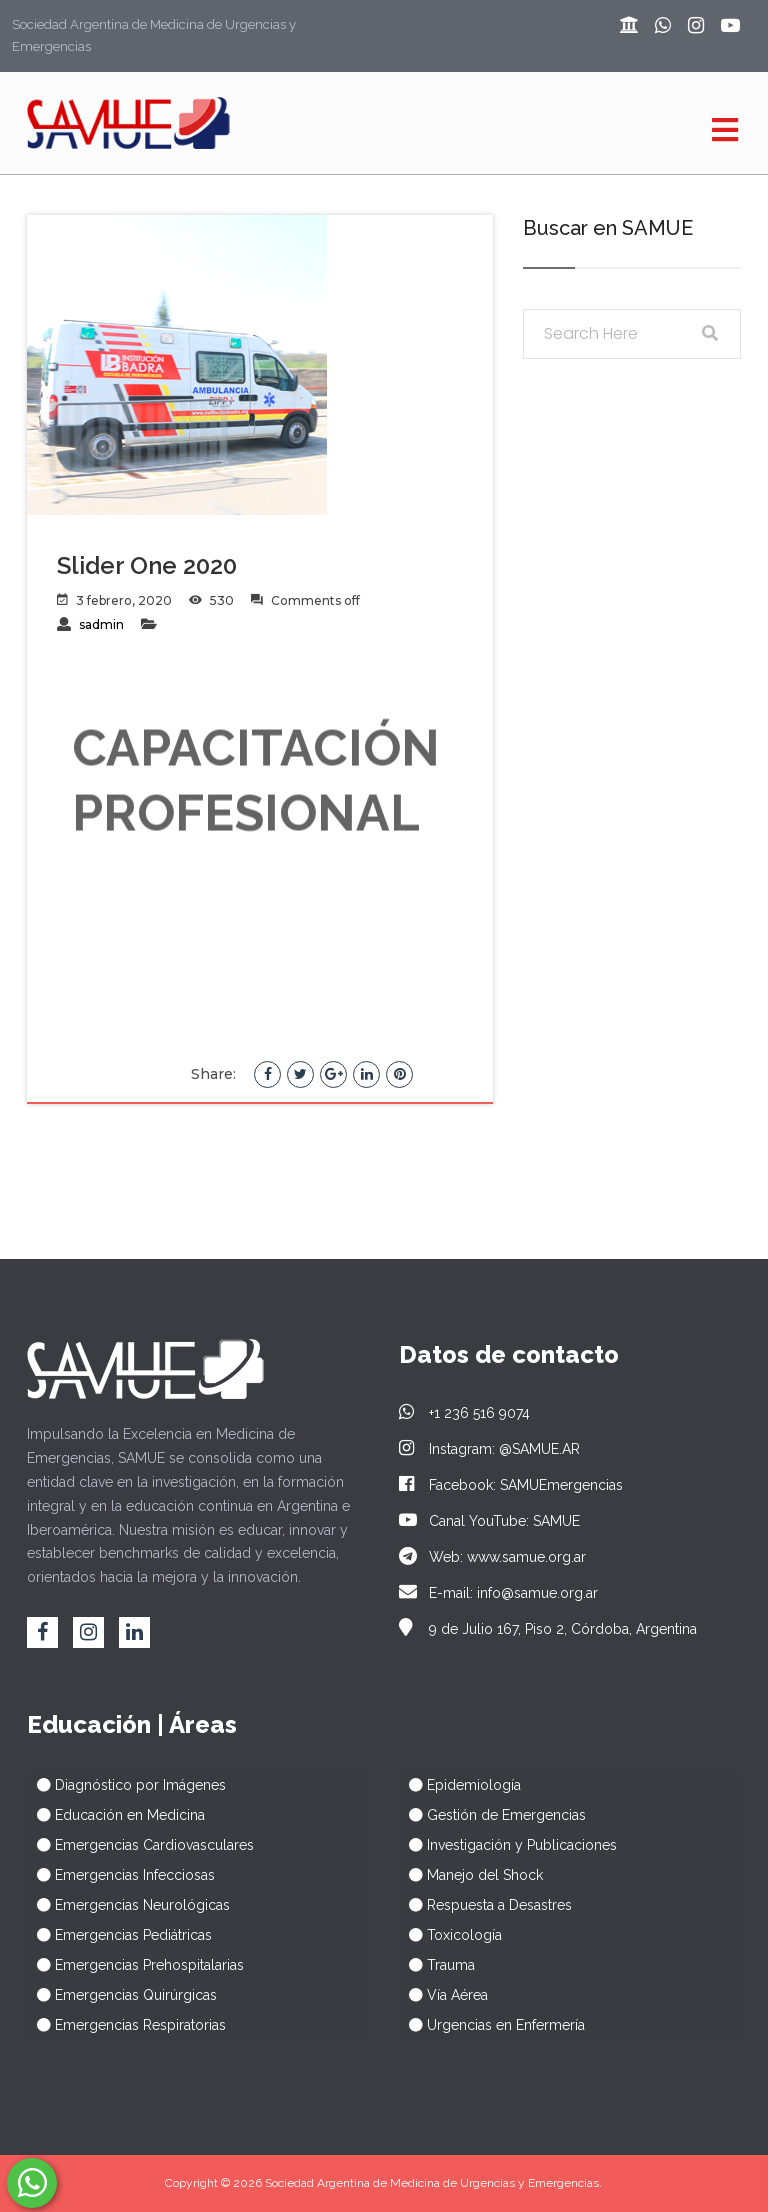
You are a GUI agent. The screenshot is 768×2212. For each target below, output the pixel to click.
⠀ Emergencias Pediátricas (119, 1935)
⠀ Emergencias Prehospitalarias (135, 1965)
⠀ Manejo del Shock (471, 1875)
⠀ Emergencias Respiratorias (126, 2025)
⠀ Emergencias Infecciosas (121, 1875)
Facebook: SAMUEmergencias (511, 1485)
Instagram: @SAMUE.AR (489, 1449)
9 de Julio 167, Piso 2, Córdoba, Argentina (548, 1629)
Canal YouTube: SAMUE (489, 1521)
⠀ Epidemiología (460, 1785)
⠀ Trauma (437, 1965)
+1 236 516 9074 (464, 1413)
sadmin (101, 624)
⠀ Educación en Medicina (116, 1815)
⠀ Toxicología (450, 1935)
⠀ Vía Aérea (443, 1995)
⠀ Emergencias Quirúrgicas (122, 1995)
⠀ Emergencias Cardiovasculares (140, 1845)
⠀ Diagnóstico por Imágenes (126, 1785)
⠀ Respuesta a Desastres (485, 1905)
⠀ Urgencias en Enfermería (492, 2025)
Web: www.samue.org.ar (492, 1557)
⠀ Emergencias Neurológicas (128, 1905)
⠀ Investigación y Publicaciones (508, 1845)
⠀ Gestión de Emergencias (492, 1815)
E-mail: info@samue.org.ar (498, 1593)
